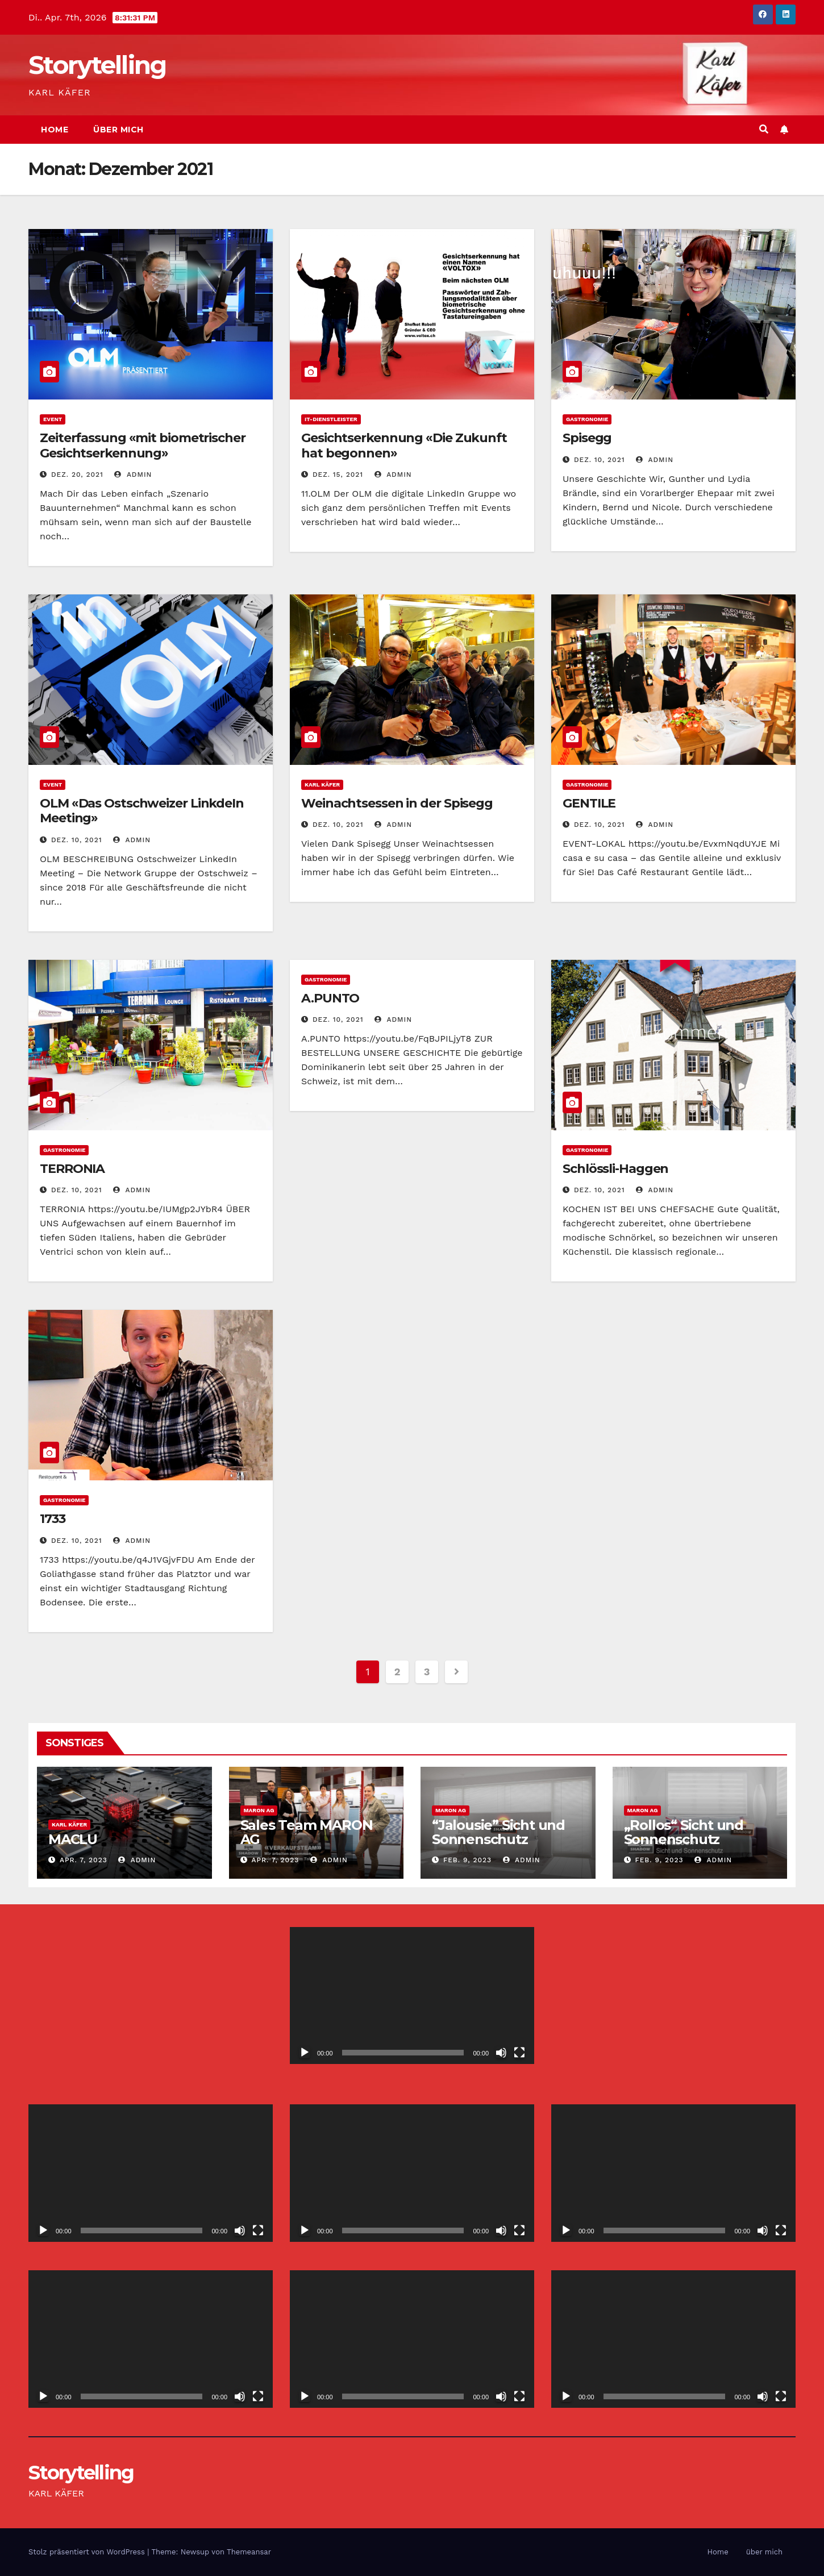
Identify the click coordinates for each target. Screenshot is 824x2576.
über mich (118, 129)
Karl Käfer (322, 784)
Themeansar (249, 2552)
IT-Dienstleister (331, 419)
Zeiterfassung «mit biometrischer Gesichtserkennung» (142, 445)
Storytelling (97, 64)
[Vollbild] (519, 2052)
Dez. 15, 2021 (338, 474)
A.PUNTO (330, 998)
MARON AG (259, 1810)
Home (54, 129)
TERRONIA (72, 1168)
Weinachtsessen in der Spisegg (397, 803)
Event (52, 419)
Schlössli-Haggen (615, 1168)
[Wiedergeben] (304, 2052)
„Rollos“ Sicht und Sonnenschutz (683, 1832)
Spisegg (587, 438)
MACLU (72, 1839)
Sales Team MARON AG (306, 1832)
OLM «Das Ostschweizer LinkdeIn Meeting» (142, 811)
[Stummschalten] (501, 2052)
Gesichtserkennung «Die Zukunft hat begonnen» (404, 445)
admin (133, 474)
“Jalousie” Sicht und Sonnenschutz (498, 1832)
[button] (763, 129)
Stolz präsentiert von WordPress (87, 2552)
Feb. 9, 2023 (467, 1860)
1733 (52, 1518)
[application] (412, 1996)
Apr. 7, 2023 (83, 1860)
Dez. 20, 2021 (77, 474)
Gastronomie (587, 419)
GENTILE (589, 803)
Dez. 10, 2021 (599, 460)
